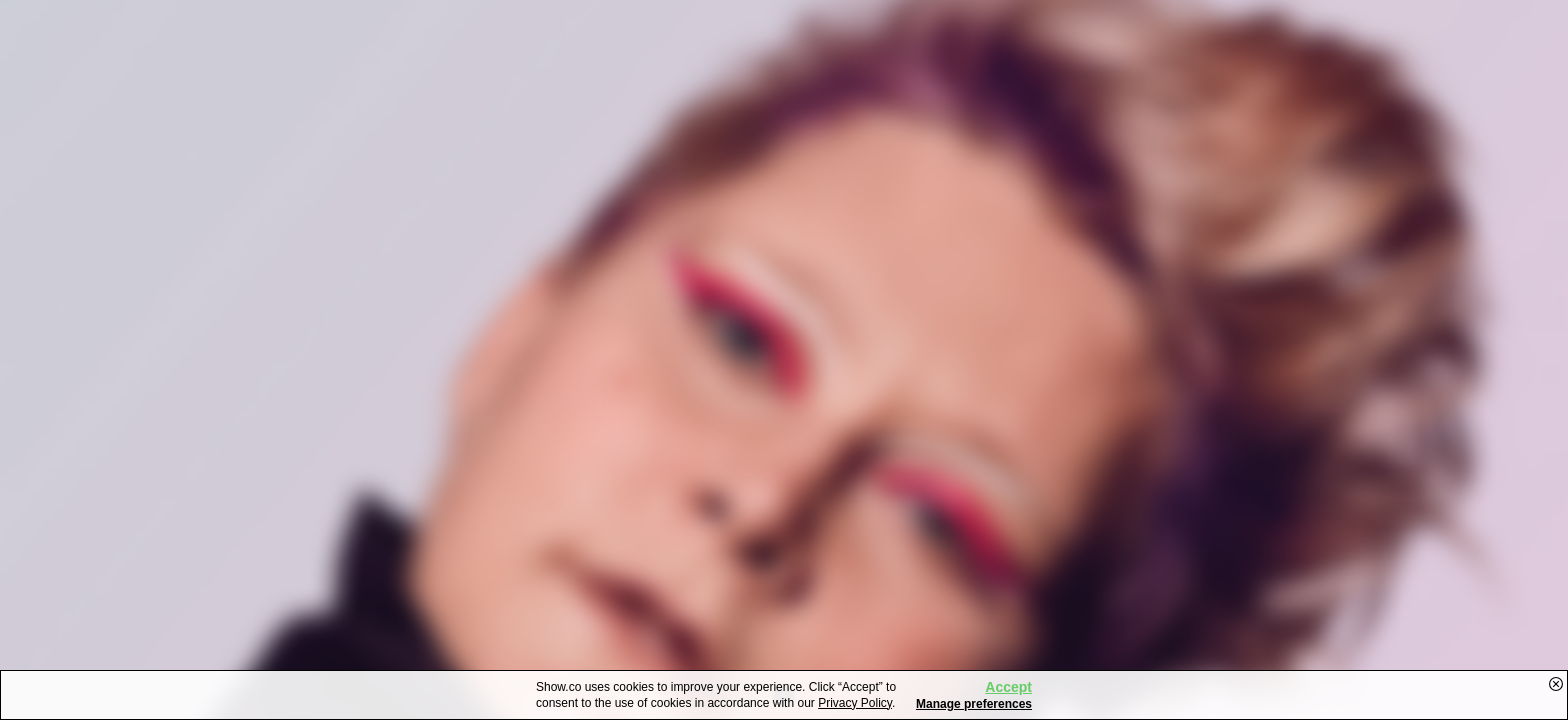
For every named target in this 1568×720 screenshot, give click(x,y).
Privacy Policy (855, 703)
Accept (1008, 687)
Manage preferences (974, 704)
